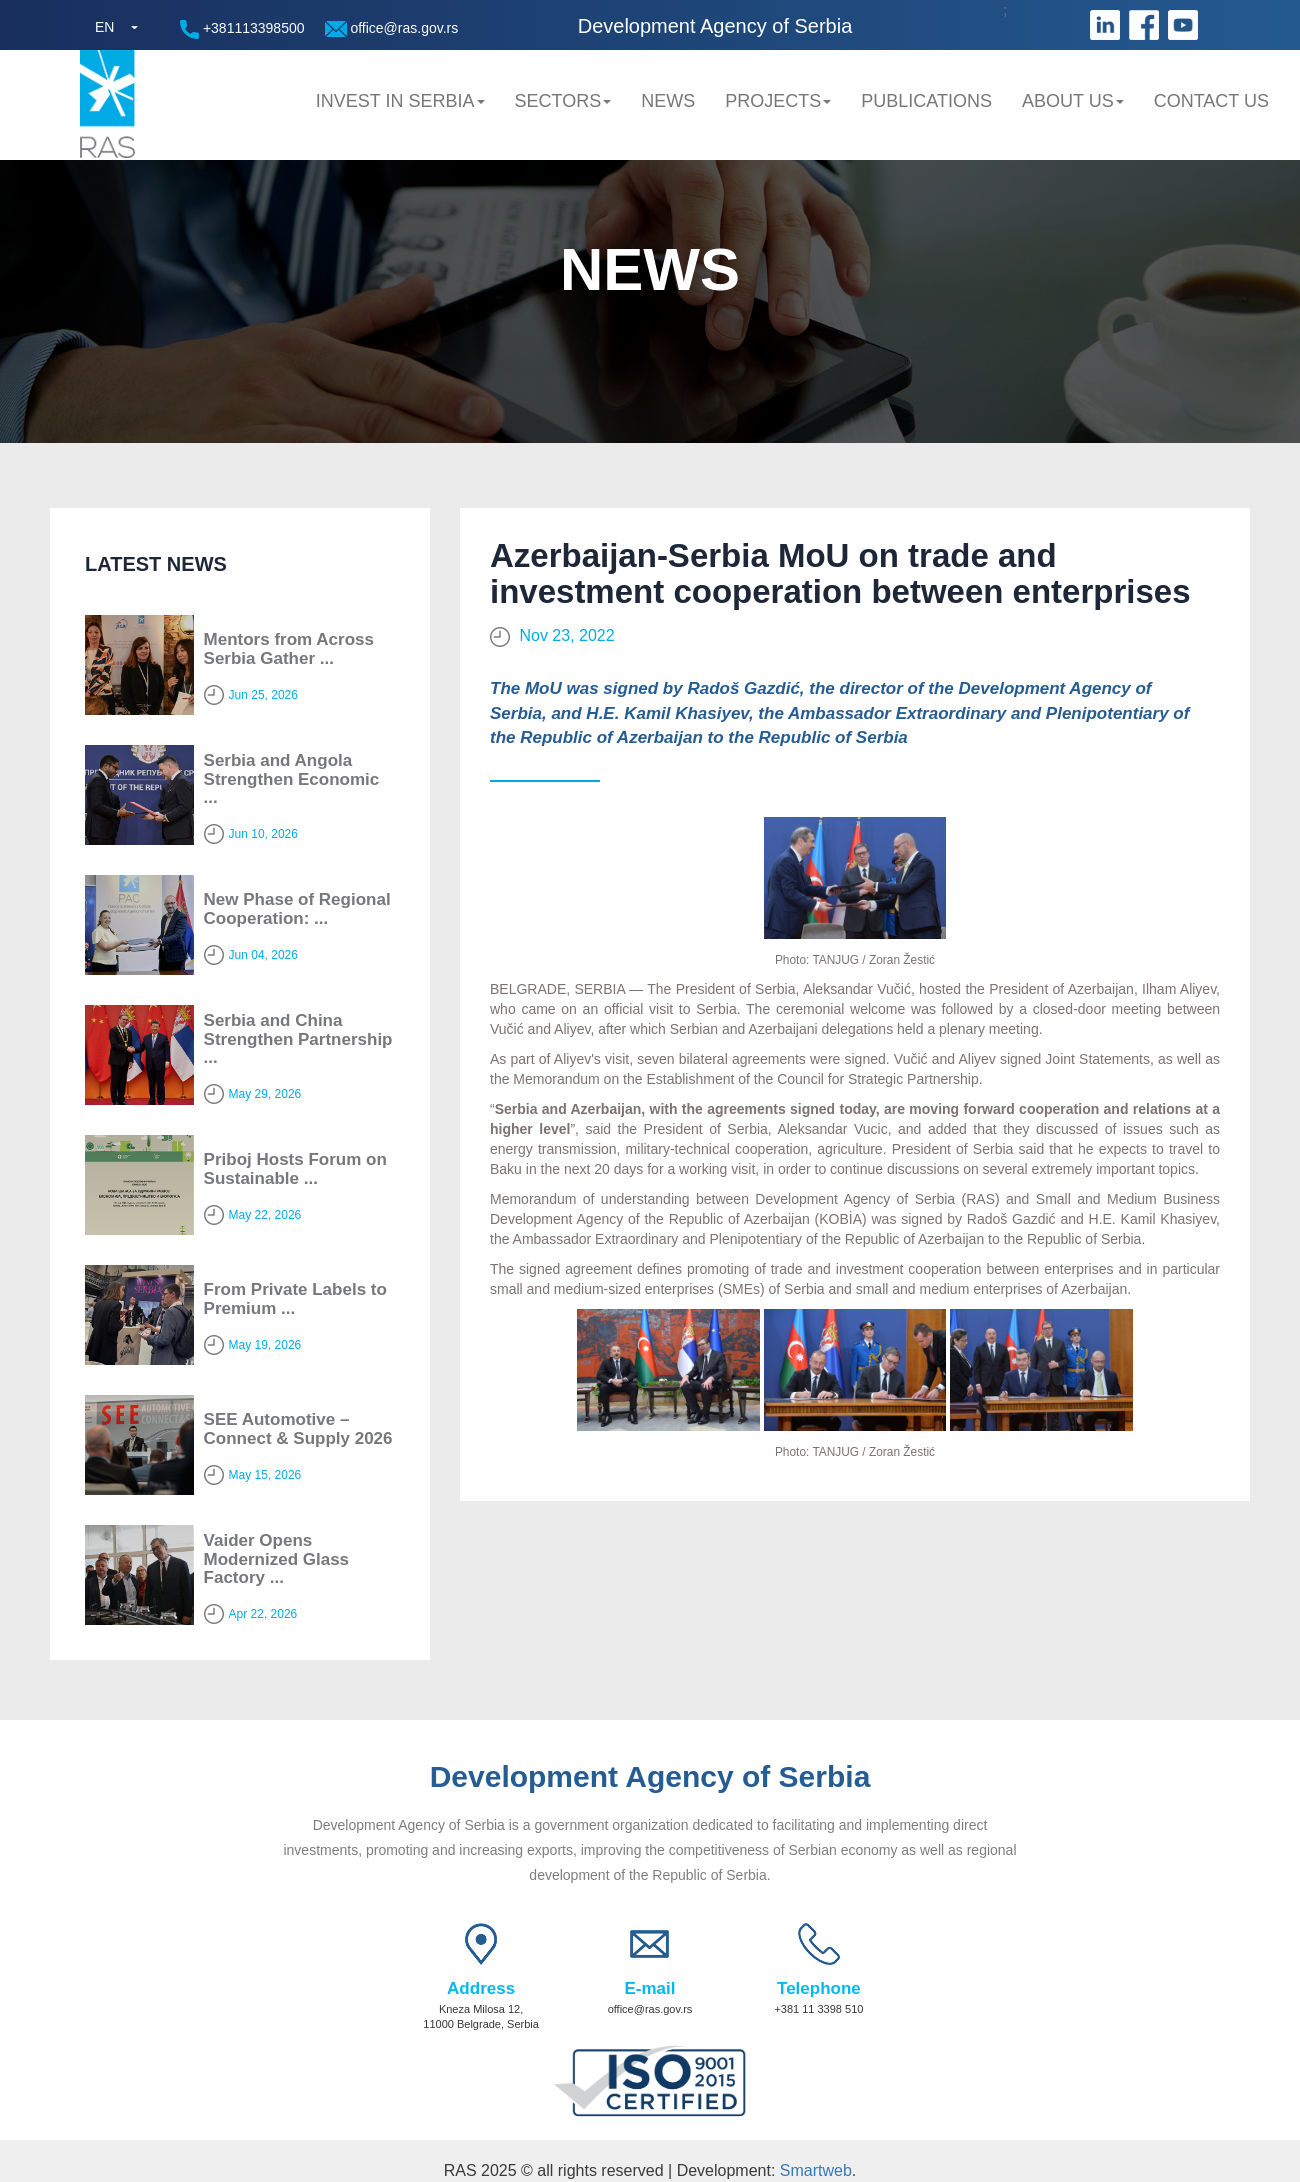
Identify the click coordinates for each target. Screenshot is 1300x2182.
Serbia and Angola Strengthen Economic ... (292, 779)
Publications (926, 101)
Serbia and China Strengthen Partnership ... (298, 1039)
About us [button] (1073, 101)
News (668, 101)
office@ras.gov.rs (392, 28)
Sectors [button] (563, 101)
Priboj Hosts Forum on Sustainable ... (295, 1169)
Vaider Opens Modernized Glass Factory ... (276, 1559)
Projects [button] (778, 101)
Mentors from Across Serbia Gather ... (289, 649)
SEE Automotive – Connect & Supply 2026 (298, 1429)
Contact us (1211, 101)
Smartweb (816, 2170)
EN (104, 27)
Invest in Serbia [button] (400, 101)
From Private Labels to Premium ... (295, 1299)
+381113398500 (242, 29)
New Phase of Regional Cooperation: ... (297, 909)
